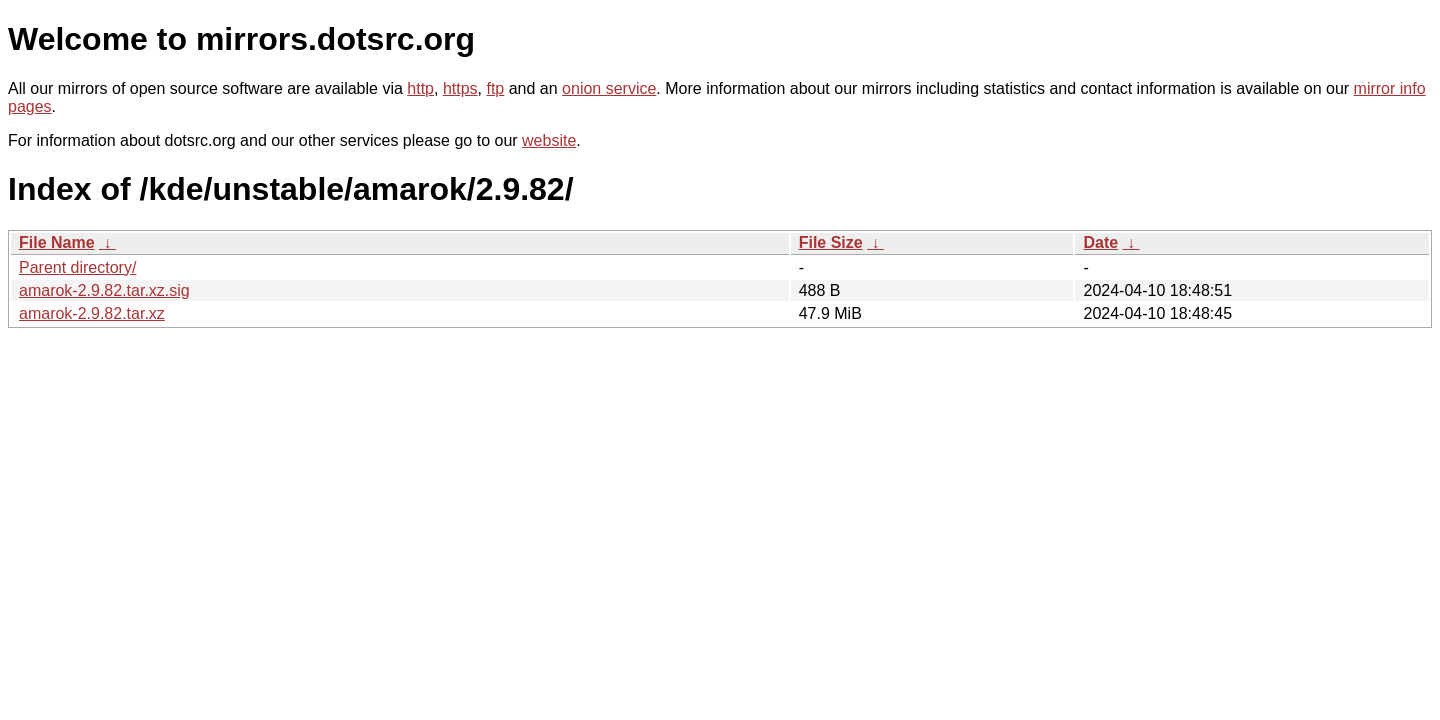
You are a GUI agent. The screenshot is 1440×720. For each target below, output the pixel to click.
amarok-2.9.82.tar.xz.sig (104, 290)
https (460, 88)
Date (1100, 242)
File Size (831, 242)
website (549, 140)
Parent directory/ (77, 267)
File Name (57, 242)
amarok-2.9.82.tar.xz (92, 313)
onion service (609, 88)
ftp (495, 88)
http (420, 88)
